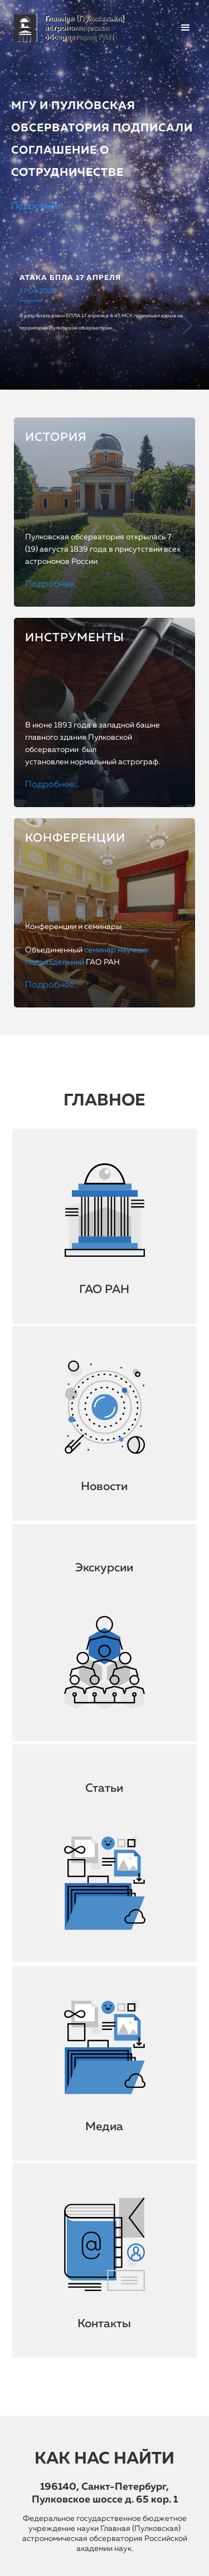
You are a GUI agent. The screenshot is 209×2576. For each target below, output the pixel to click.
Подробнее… (52, 584)
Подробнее (35, 206)
